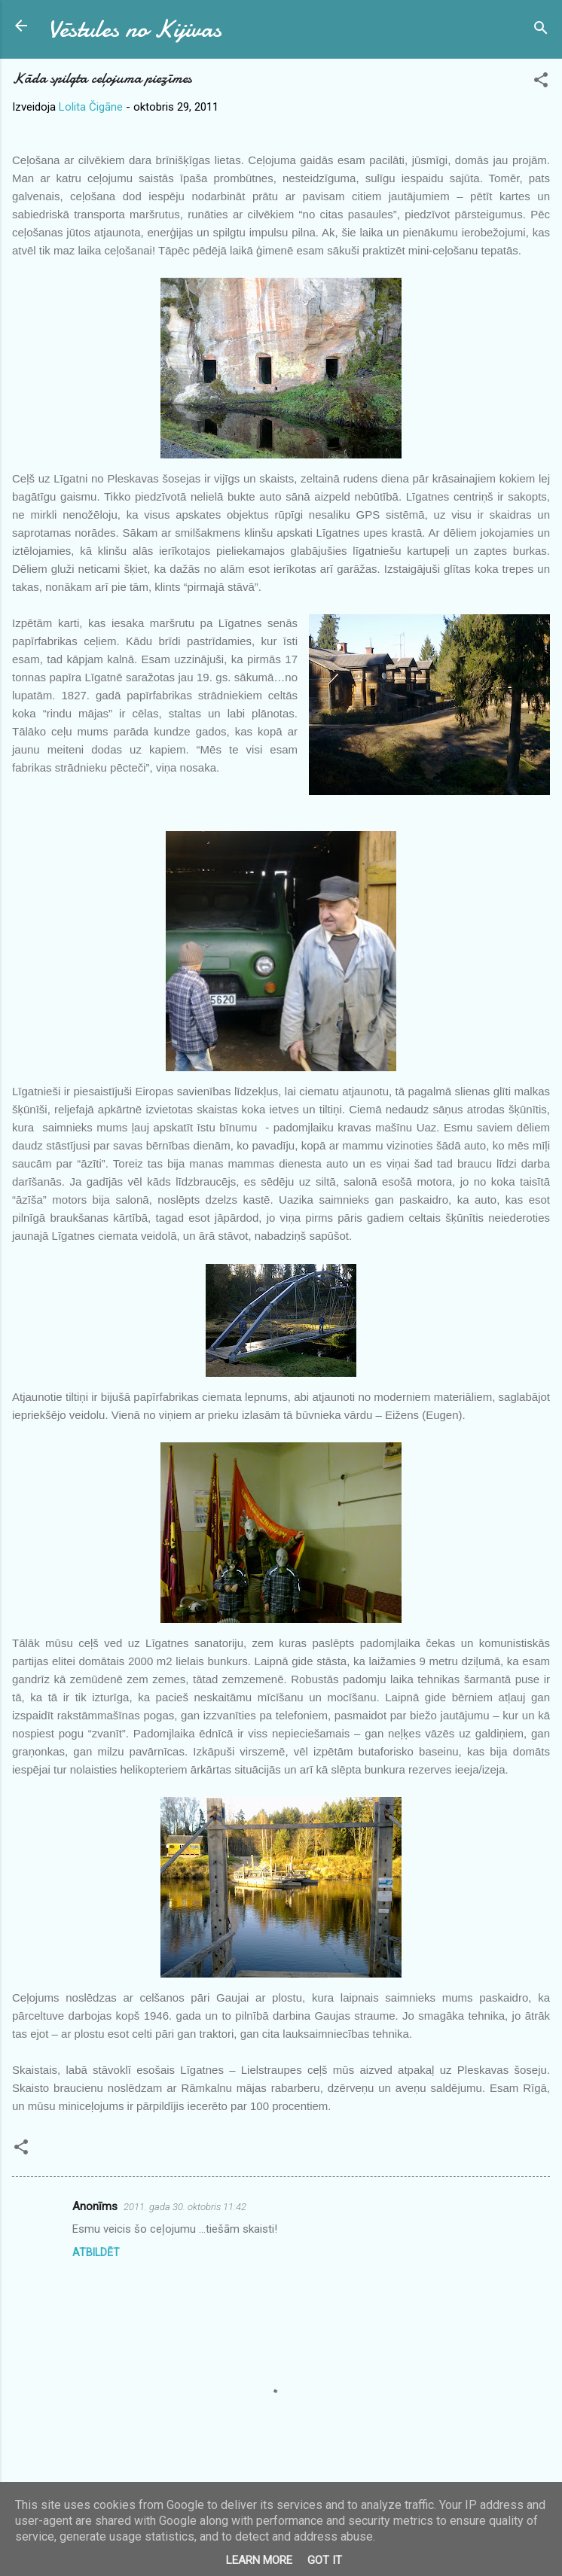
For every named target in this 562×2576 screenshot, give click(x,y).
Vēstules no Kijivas (134, 29)
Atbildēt (96, 2252)
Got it (324, 2560)
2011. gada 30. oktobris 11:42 (185, 2206)
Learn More (259, 2560)
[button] (541, 82)
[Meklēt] (541, 30)
